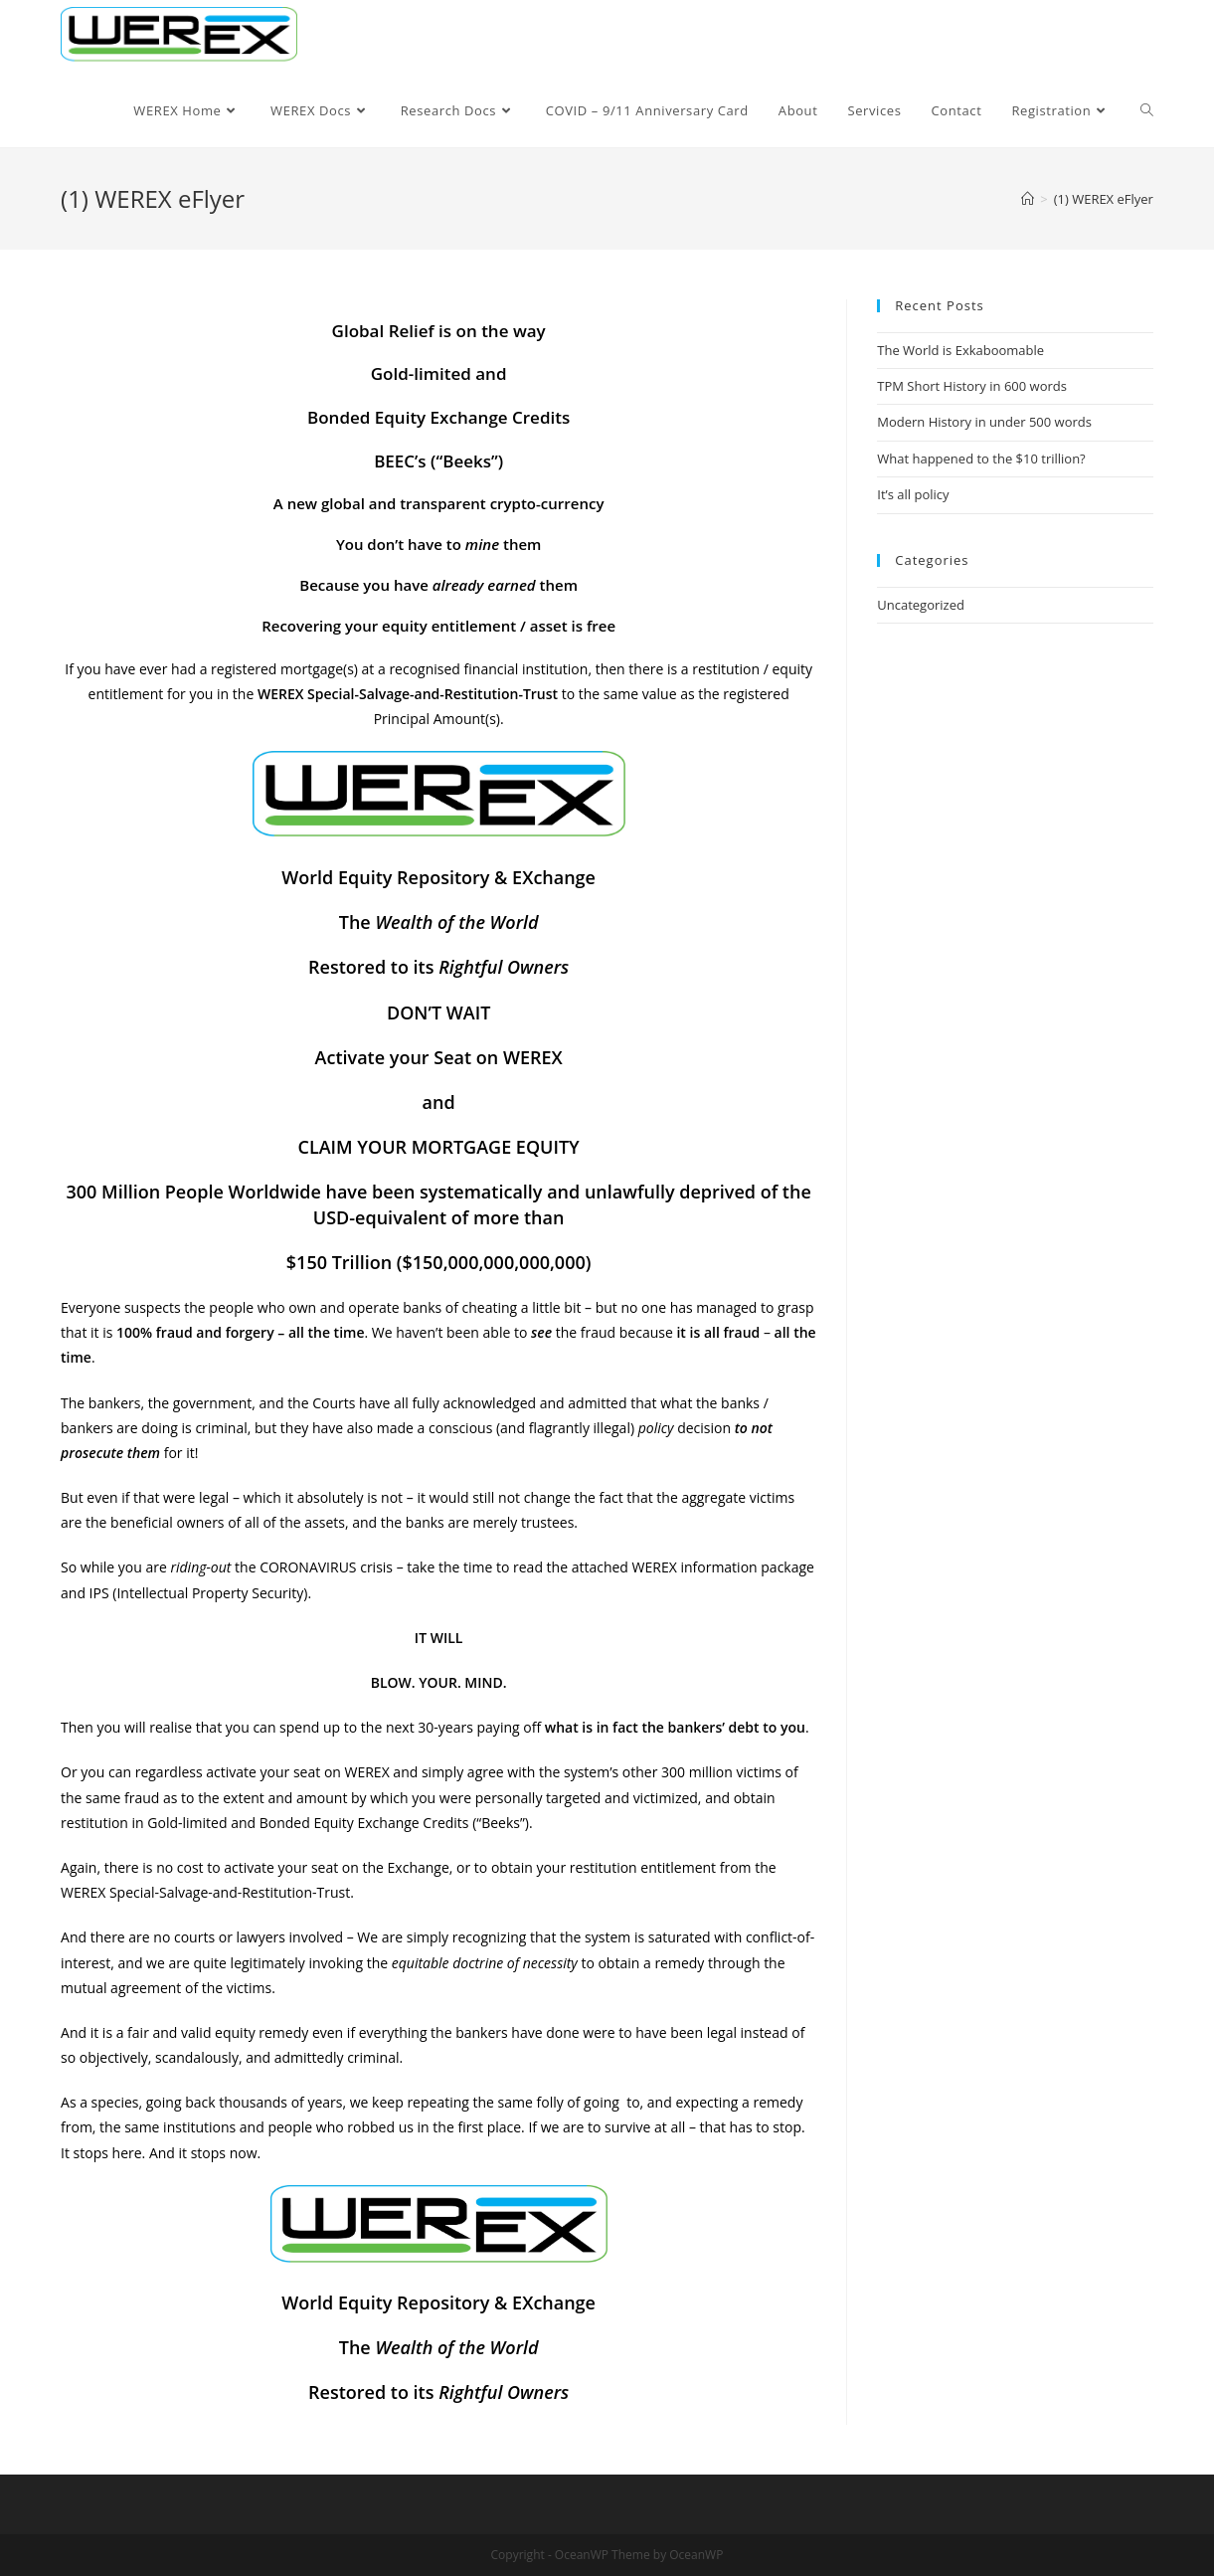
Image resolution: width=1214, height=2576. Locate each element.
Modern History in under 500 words (984, 422)
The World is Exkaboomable (960, 350)
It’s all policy (913, 494)
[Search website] (1147, 110)
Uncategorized (920, 605)
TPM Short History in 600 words (972, 386)
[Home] (1027, 199)
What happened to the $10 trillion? (981, 458)
